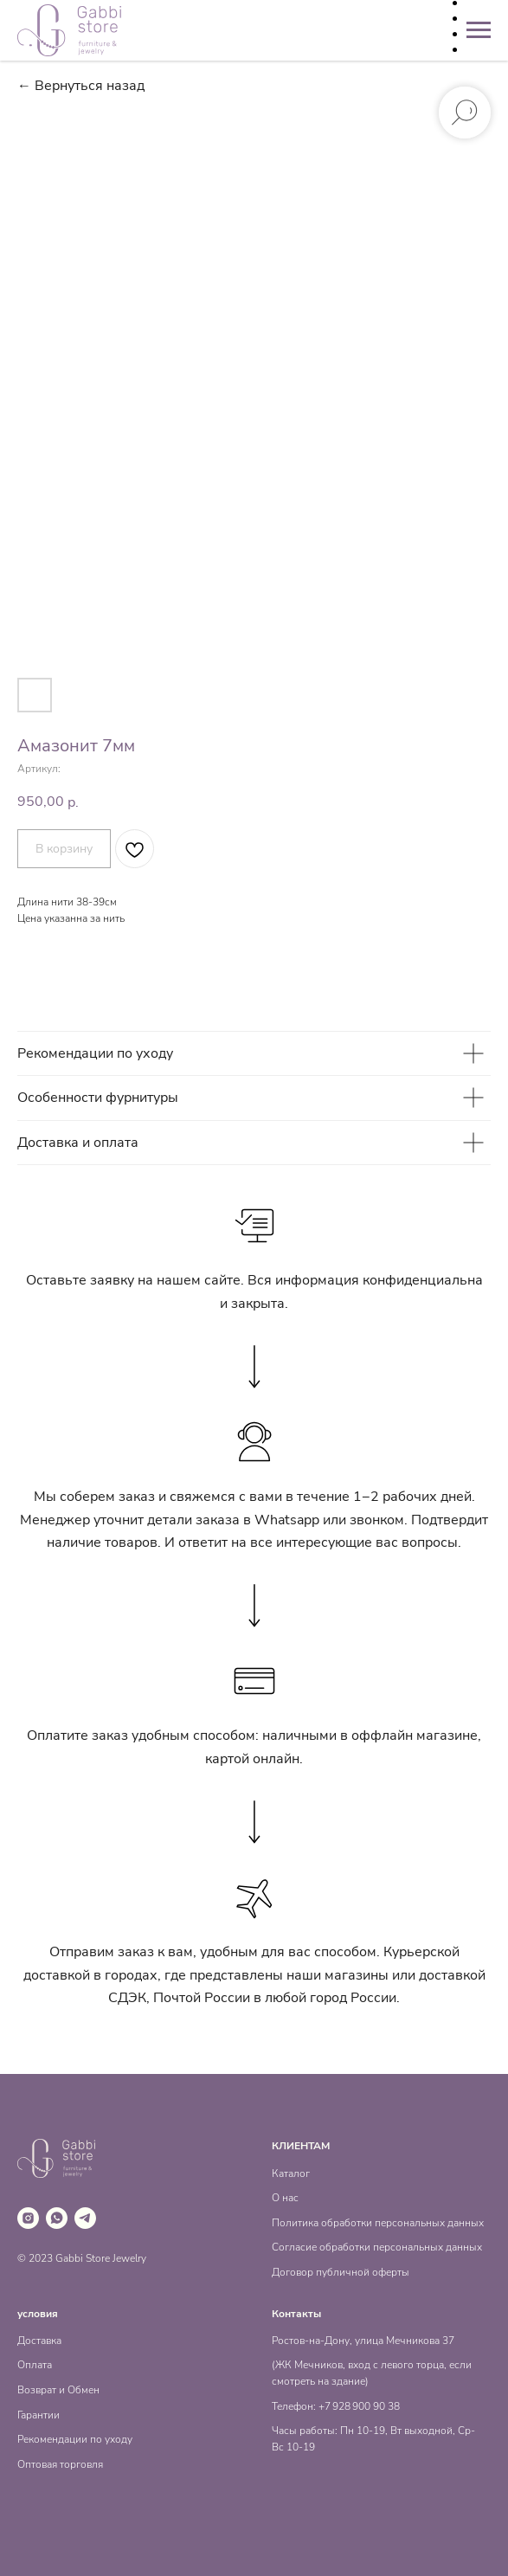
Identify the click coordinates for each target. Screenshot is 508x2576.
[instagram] (28, 2218)
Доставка (39, 2340)
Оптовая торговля (60, 2464)
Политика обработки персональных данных (378, 2223)
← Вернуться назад (81, 86)
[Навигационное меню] (478, 30)
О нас (285, 2198)
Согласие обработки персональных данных (377, 2247)
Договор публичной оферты (340, 2272)
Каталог (291, 2173)
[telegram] (85, 2218)
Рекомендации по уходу (74, 2439)
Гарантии (38, 2415)
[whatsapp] (57, 2218)
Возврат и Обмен (58, 2390)
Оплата (34, 2365)
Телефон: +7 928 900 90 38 (336, 2406)
